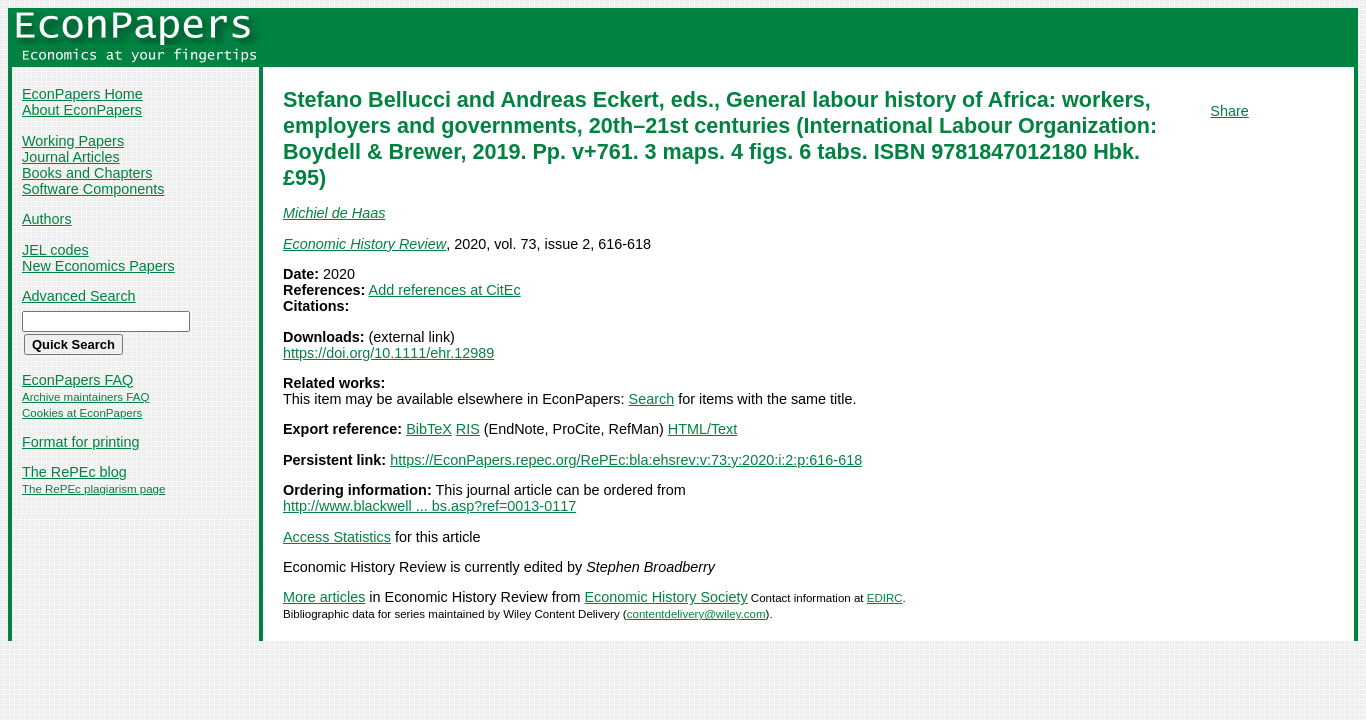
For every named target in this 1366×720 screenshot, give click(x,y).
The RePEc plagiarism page (93, 489)
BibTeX (429, 429)
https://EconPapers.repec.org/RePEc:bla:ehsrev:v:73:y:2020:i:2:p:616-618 (626, 460)
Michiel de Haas (334, 213)
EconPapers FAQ (77, 380)
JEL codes (55, 250)
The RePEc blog (74, 472)
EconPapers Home (82, 94)
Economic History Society (666, 597)
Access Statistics (337, 537)
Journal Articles (71, 157)
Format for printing (81, 442)
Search (652, 399)
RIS (468, 429)
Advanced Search (79, 296)
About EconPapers (82, 110)
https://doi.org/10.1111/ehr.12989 (388, 353)
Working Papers (73, 141)
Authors (47, 219)
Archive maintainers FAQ (85, 397)
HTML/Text (703, 429)
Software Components (93, 189)
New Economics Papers (98, 266)
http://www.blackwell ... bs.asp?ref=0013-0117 (429, 506)
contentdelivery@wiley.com (696, 614)
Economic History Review (364, 244)
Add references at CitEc (445, 290)
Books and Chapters (87, 173)
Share (1229, 111)
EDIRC (885, 598)
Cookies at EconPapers (82, 413)
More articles (324, 597)
